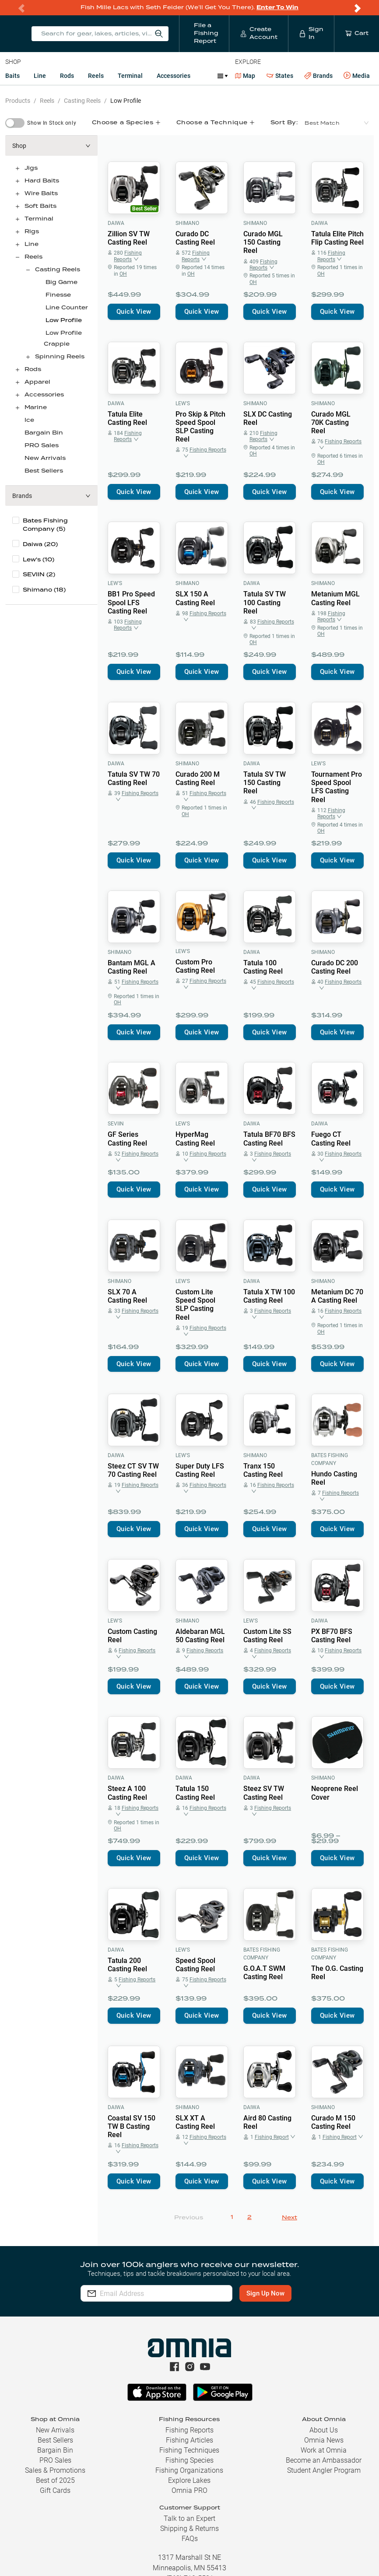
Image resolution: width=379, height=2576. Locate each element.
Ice (29, 420)
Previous (188, 2218)
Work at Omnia (324, 2450)
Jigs (31, 168)
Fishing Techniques (189, 2450)
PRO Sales (42, 446)
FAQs (190, 2538)
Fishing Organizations (189, 2470)
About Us (323, 2430)
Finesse (58, 295)
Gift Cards (55, 2490)
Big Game (61, 282)
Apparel (37, 382)
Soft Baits (40, 206)
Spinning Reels (59, 357)
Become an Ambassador (323, 2460)
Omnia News (324, 2440)
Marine (36, 407)
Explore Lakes (189, 2480)
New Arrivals (45, 458)
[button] (51, 146)
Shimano (187, 223)
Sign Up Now (265, 2293)
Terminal (130, 75)
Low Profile (125, 100)
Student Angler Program (324, 2470)
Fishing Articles (189, 2440)
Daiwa (116, 223)
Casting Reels (82, 100)
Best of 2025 (55, 2480)
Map (245, 75)
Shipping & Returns (189, 2528)
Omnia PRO (189, 2490)
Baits (12, 75)
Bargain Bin (44, 433)
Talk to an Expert (189, 2518)
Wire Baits (41, 193)
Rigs (32, 232)
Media (357, 75)
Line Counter (67, 308)
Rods (67, 75)
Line (40, 75)
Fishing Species (189, 2460)
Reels (96, 75)
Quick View (133, 311)
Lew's (182, 403)
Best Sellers (44, 471)
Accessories (173, 75)
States (280, 76)
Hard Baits (42, 181)
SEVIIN (116, 1124)
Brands (318, 76)
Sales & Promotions (55, 2470)
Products (17, 100)
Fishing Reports (189, 2430)
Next (289, 2218)
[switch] (15, 123)
